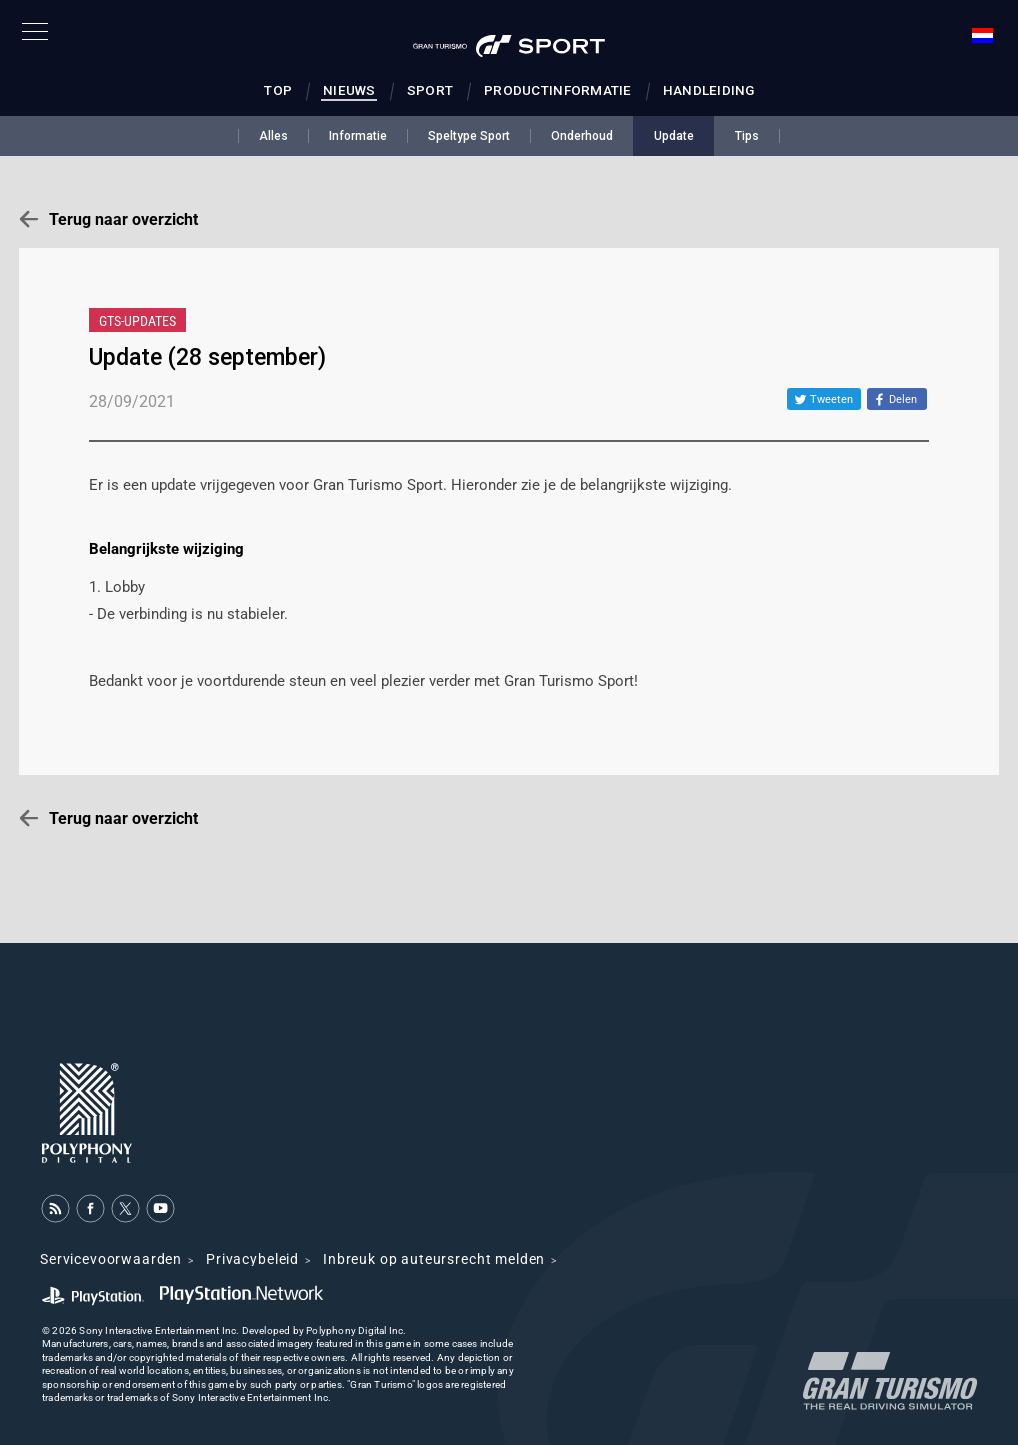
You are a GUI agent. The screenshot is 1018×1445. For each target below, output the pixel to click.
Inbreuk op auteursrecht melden (434, 1259)
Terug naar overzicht (123, 219)
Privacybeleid (252, 1259)
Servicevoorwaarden (111, 1259)
